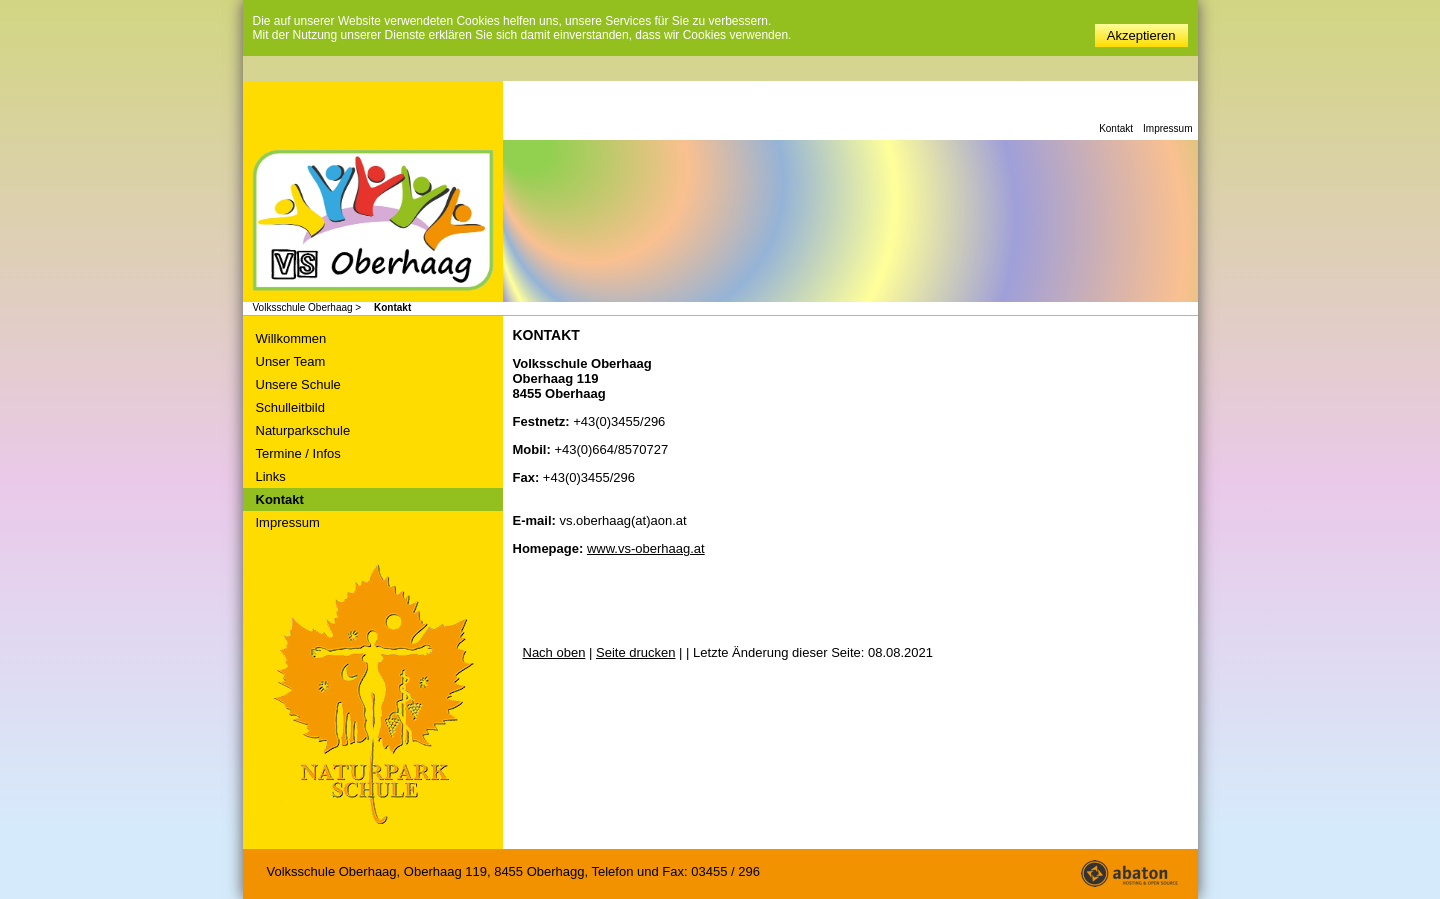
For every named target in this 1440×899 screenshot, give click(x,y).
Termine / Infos (298, 453)
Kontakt (1116, 128)
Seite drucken (636, 652)
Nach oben (554, 652)
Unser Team (291, 361)
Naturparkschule (303, 430)
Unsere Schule (298, 384)
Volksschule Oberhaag (373, 222)
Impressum (1167, 128)
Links (271, 476)
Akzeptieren (1141, 35)
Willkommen (291, 338)
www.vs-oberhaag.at (646, 548)
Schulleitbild (290, 407)
